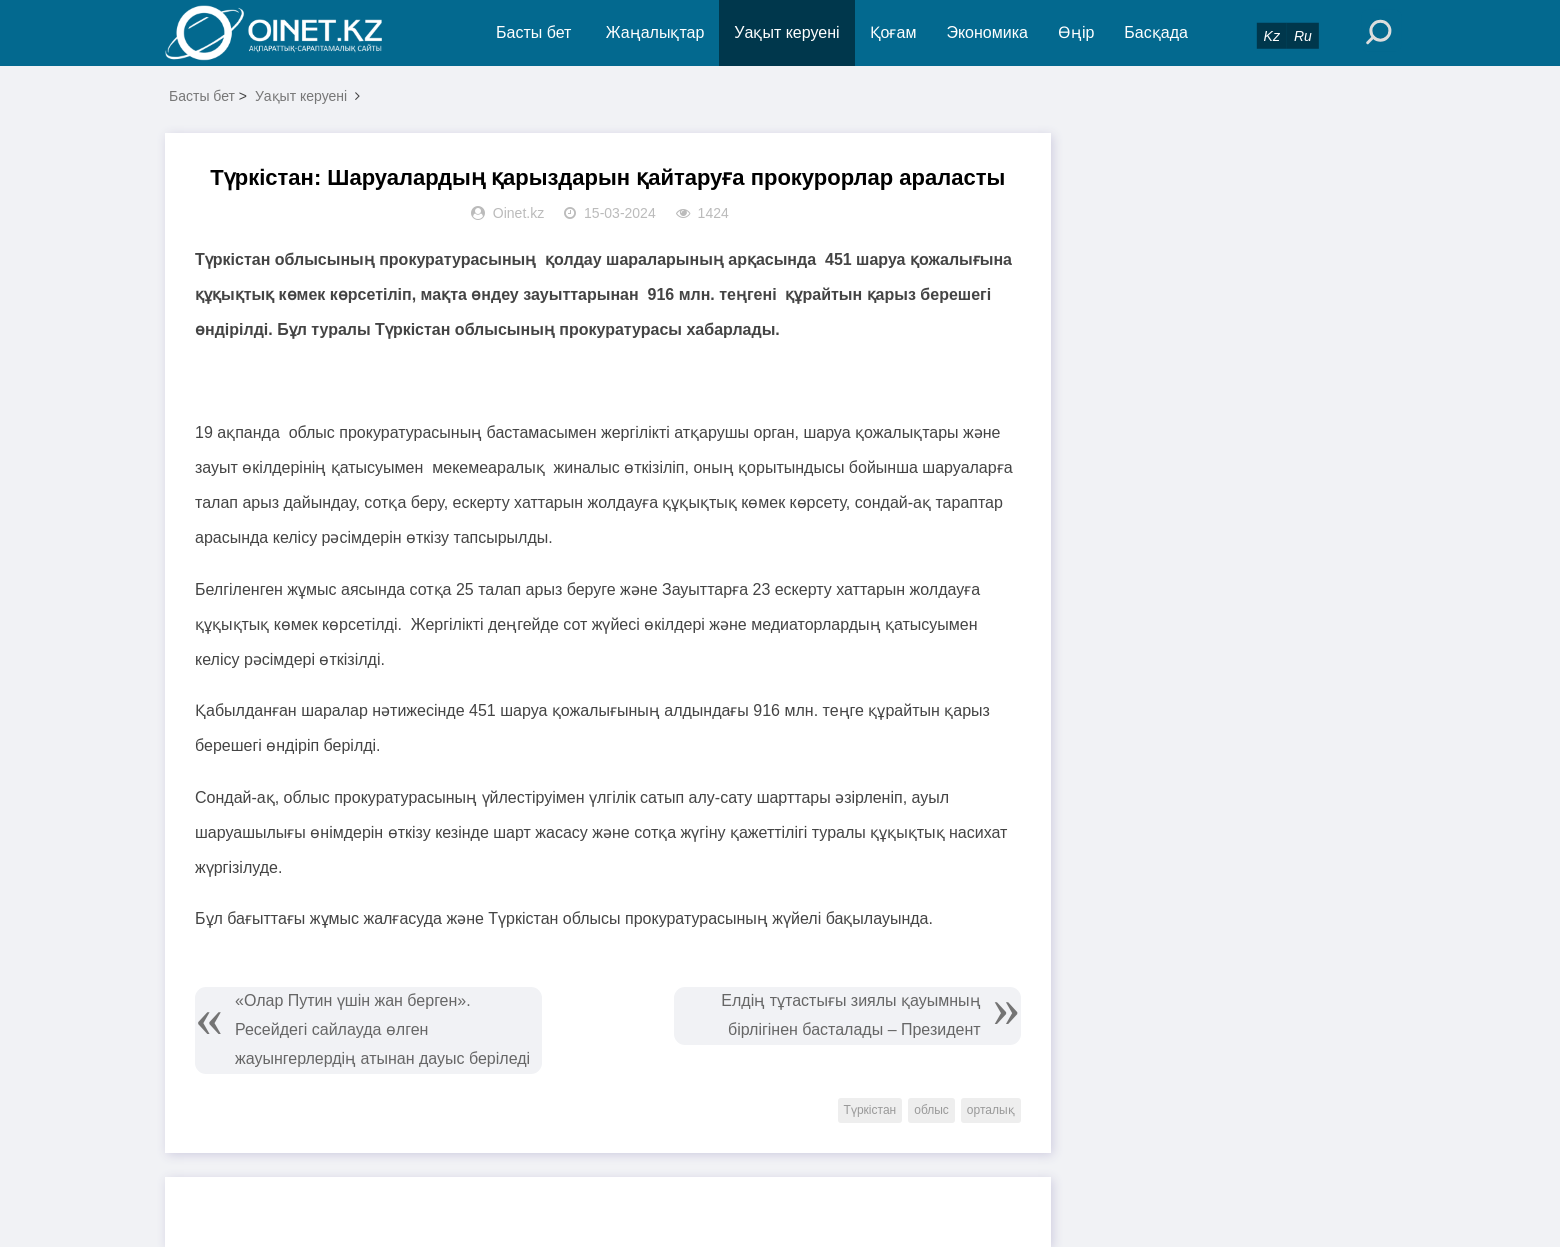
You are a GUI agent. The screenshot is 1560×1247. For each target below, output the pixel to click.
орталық (991, 1110)
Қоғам (893, 32)
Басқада (1156, 32)
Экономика (987, 32)
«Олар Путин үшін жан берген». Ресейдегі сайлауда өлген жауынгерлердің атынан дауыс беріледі (382, 1029)
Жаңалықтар (655, 32)
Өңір (1076, 32)
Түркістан (870, 1110)
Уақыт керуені (786, 32)
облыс (931, 1110)
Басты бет (533, 32)
